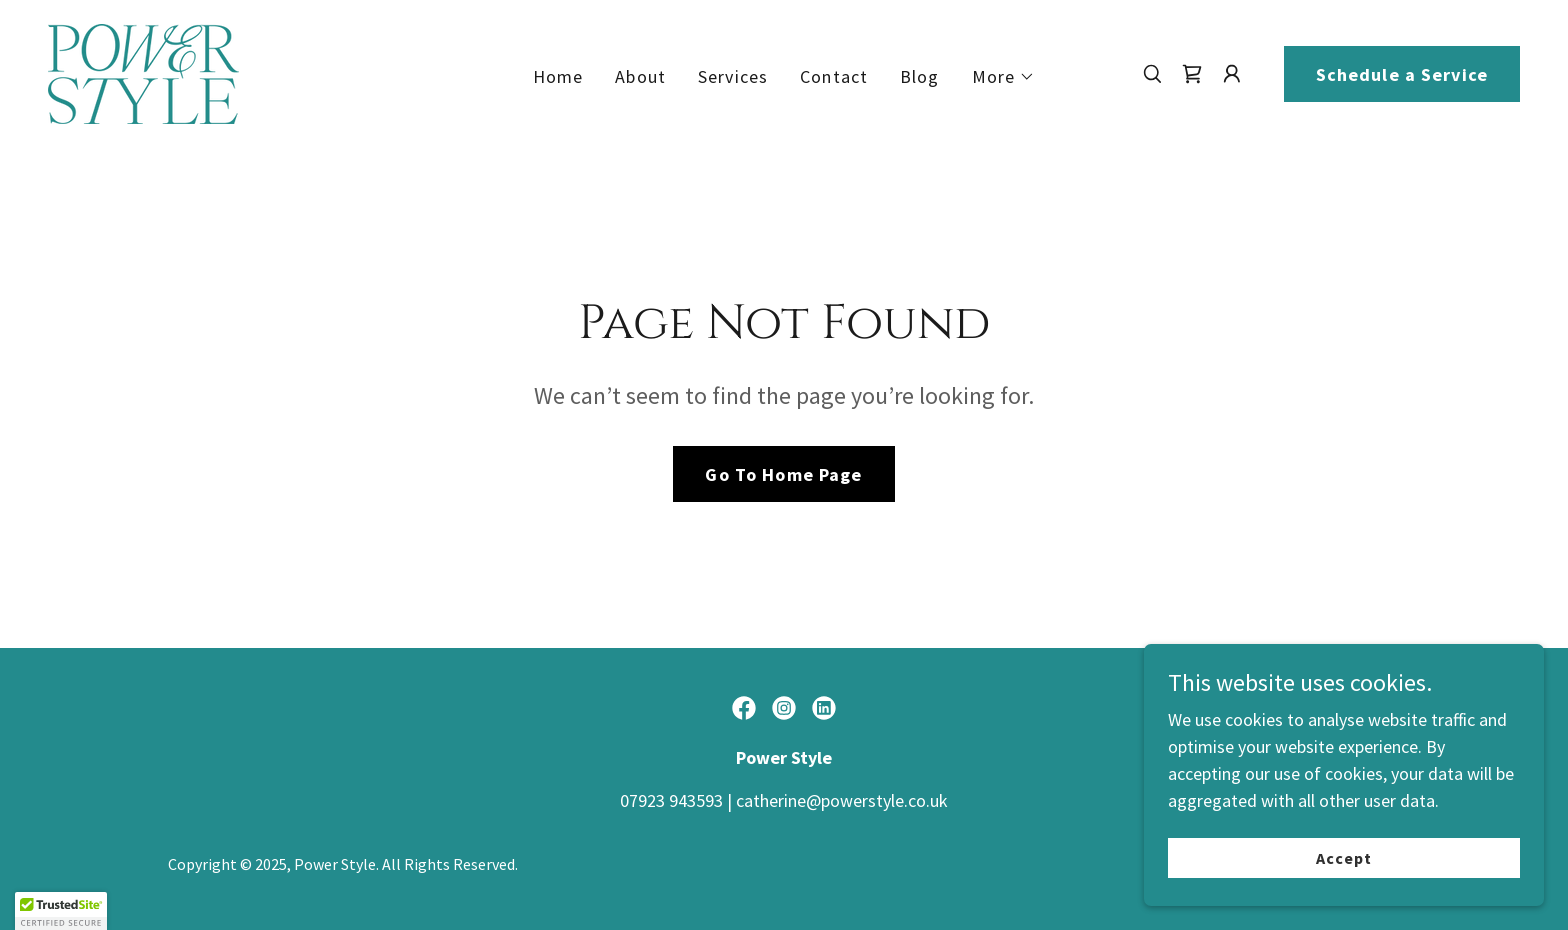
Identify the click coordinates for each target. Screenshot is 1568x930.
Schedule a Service (1402, 74)
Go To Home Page (783, 474)
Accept (1344, 858)
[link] (143, 71)
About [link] (640, 76)
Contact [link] (834, 76)
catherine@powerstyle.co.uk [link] (842, 800)
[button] (1004, 77)
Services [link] (733, 76)
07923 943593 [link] (671, 800)
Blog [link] (920, 76)
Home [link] (558, 76)
